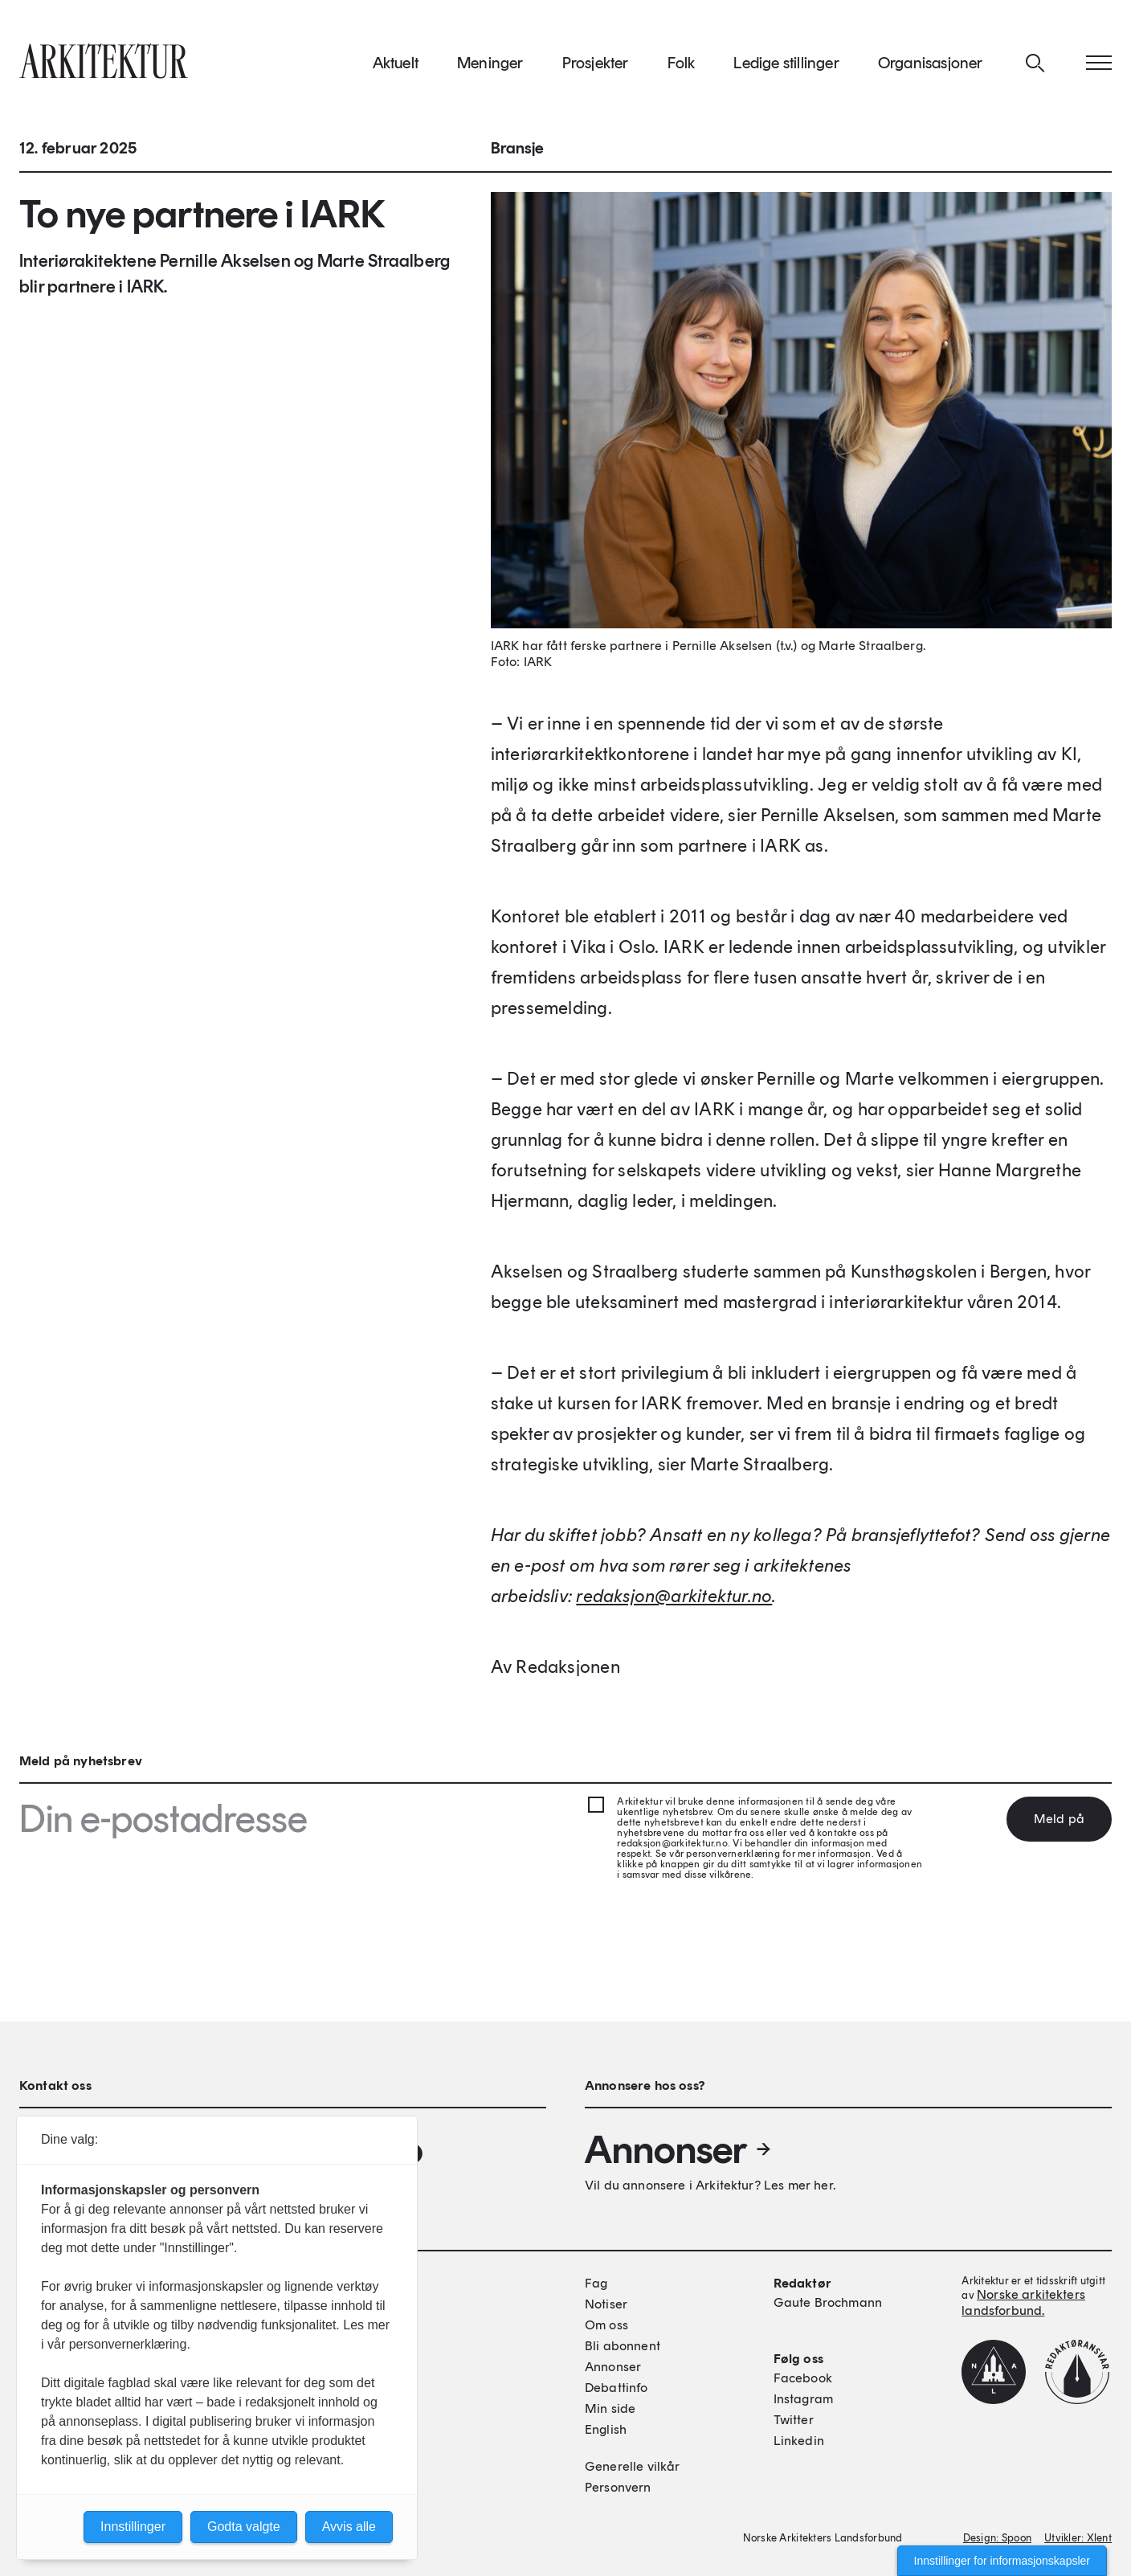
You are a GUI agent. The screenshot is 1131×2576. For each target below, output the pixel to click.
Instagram (803, 2398)
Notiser (606, 2304)
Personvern (618, 2487)
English (606, 2429)
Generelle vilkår (632, 2466)
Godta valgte (243, 2526)
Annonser (679, 2149)
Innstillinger (132, 2526)
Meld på (1059, 1818)
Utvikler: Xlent (1078, 2538)
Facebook (803, 2378)
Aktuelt (396, 63)
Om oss (606, 2325)
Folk (682, 63)
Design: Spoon (997, 2538)
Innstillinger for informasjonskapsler (1002, 2560)
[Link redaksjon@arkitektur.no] (674, 1597)
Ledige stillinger (786, 63)
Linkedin (799, 2440)
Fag (596, 2283)
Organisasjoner (930, 63)
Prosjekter (595, 63)
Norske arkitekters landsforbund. (1023, 2302)
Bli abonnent (622, 2345)
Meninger (490, 63)
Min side (610, 2408)
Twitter (794, 2419)
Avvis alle (349, 2526)
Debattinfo (616, 2387)
